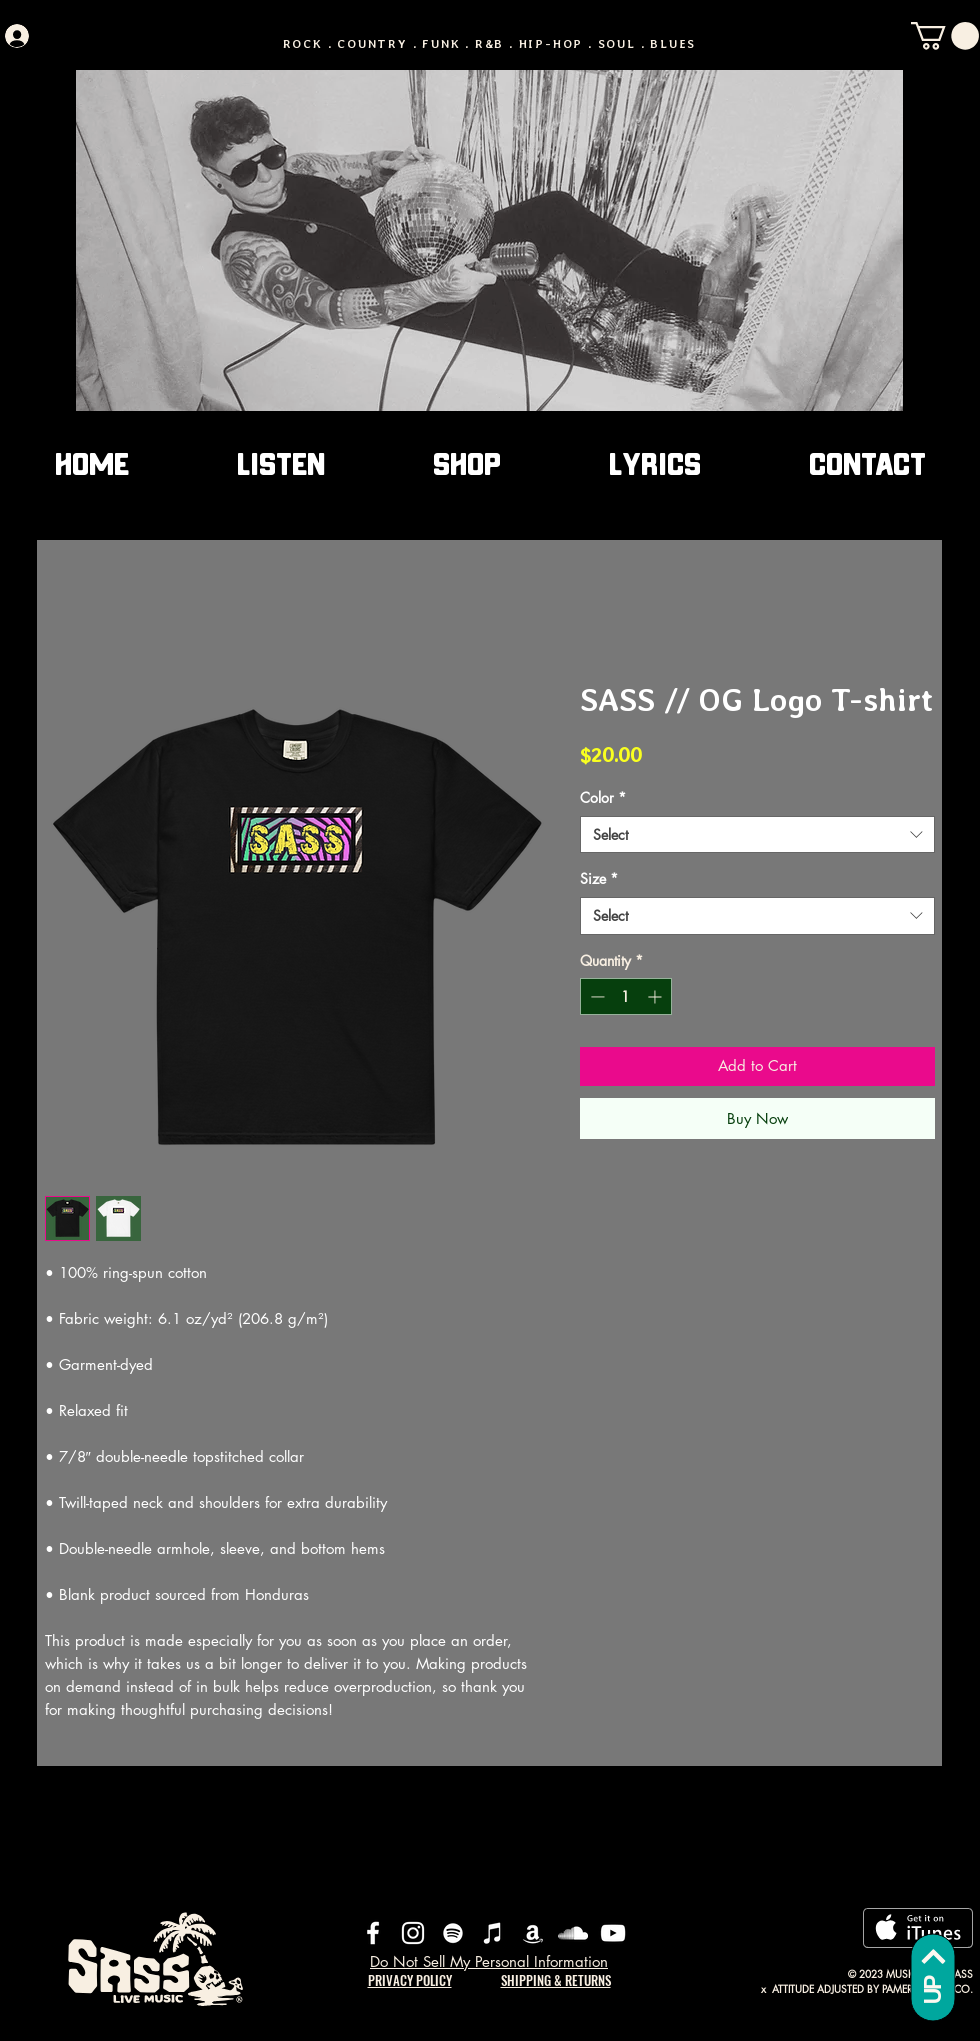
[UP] (932, 1977)
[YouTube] (613, 1933)
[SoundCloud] (573, 1933)
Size (599, 878)
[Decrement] (595, 996)
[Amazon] (533, 1933)
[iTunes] (493, 1933)
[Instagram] (413, 1933)
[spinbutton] (626, 996)
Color (603, 797)
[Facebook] (373, 1933)
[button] (945, 36)
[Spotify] (453, 1933)
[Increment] (656, 996)
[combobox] (757, 835)
